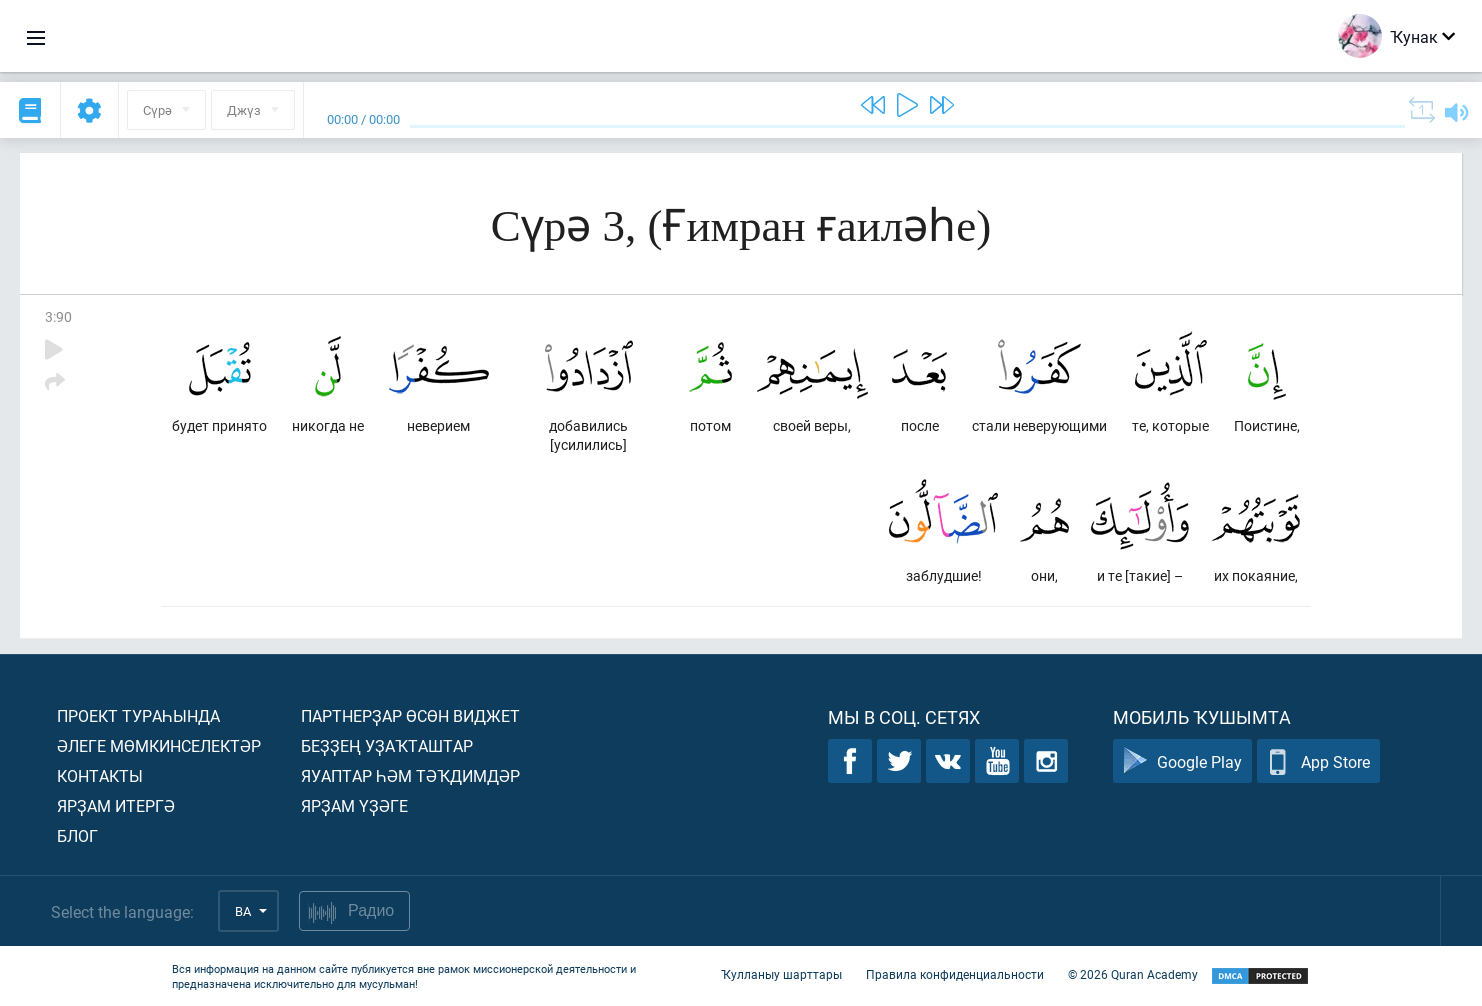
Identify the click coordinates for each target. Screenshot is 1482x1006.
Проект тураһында (138, 715)
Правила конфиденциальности (955, 974)
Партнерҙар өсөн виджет (410, 715)
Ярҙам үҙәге (354, 805)
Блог (77, 835)
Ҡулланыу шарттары (781, 974)
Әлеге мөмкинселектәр (159, 745)
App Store (1318, 761)
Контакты (100, 775)
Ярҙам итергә (116, 805)
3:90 (58, 316)
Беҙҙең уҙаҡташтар (387, 745)
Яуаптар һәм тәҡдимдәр (410, 775)
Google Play (1182, 761)
